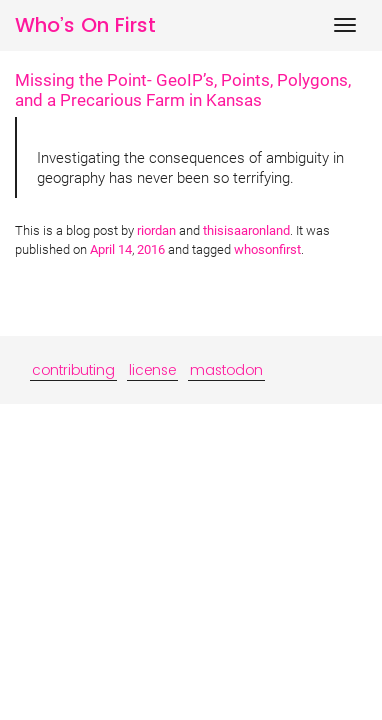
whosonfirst (267, 249)
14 (125, 249)
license (152, 370)
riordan (156, 230)
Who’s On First (85, 25)
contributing (73, 370)
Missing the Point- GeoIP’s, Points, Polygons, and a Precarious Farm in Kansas (183, 90)
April (102, 249)
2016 (151, 249)
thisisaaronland (246, 230)
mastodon (226, 370)
